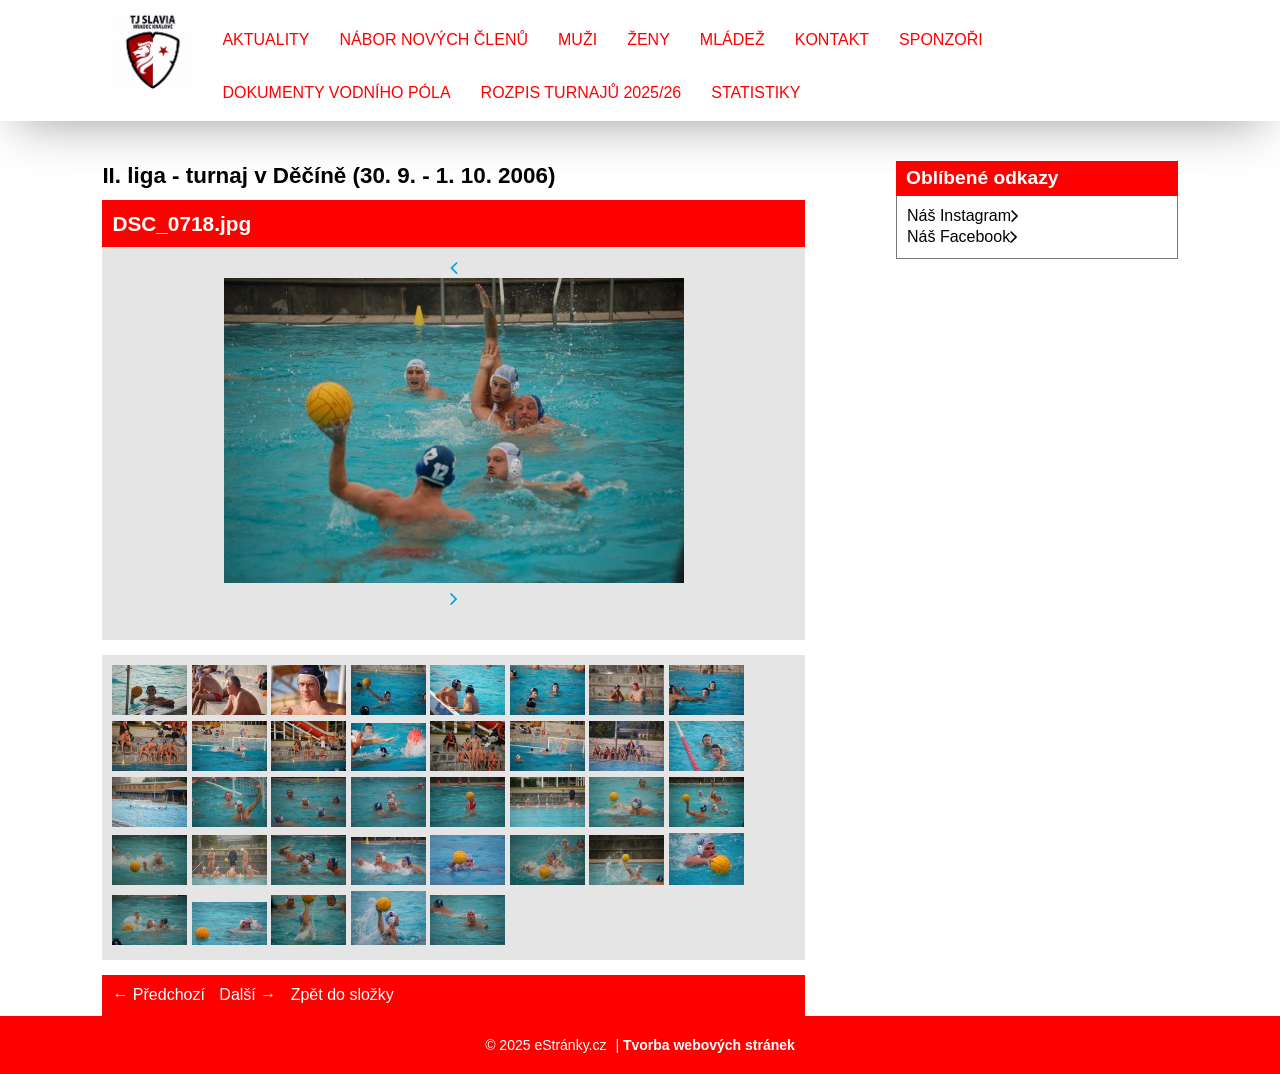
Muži (577, 39)
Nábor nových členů (434, 39)
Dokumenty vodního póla (336, 92)
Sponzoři (941, 39)
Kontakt (832, 39)
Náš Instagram (963, 215)
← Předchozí (158, 994)
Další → (247, 994)
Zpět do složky (342, 994)
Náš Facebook (962, 236)
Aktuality (265, 39)
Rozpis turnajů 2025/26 (581, 92)
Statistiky (755, 92)
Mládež (732, 39)
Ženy (648, 39)
